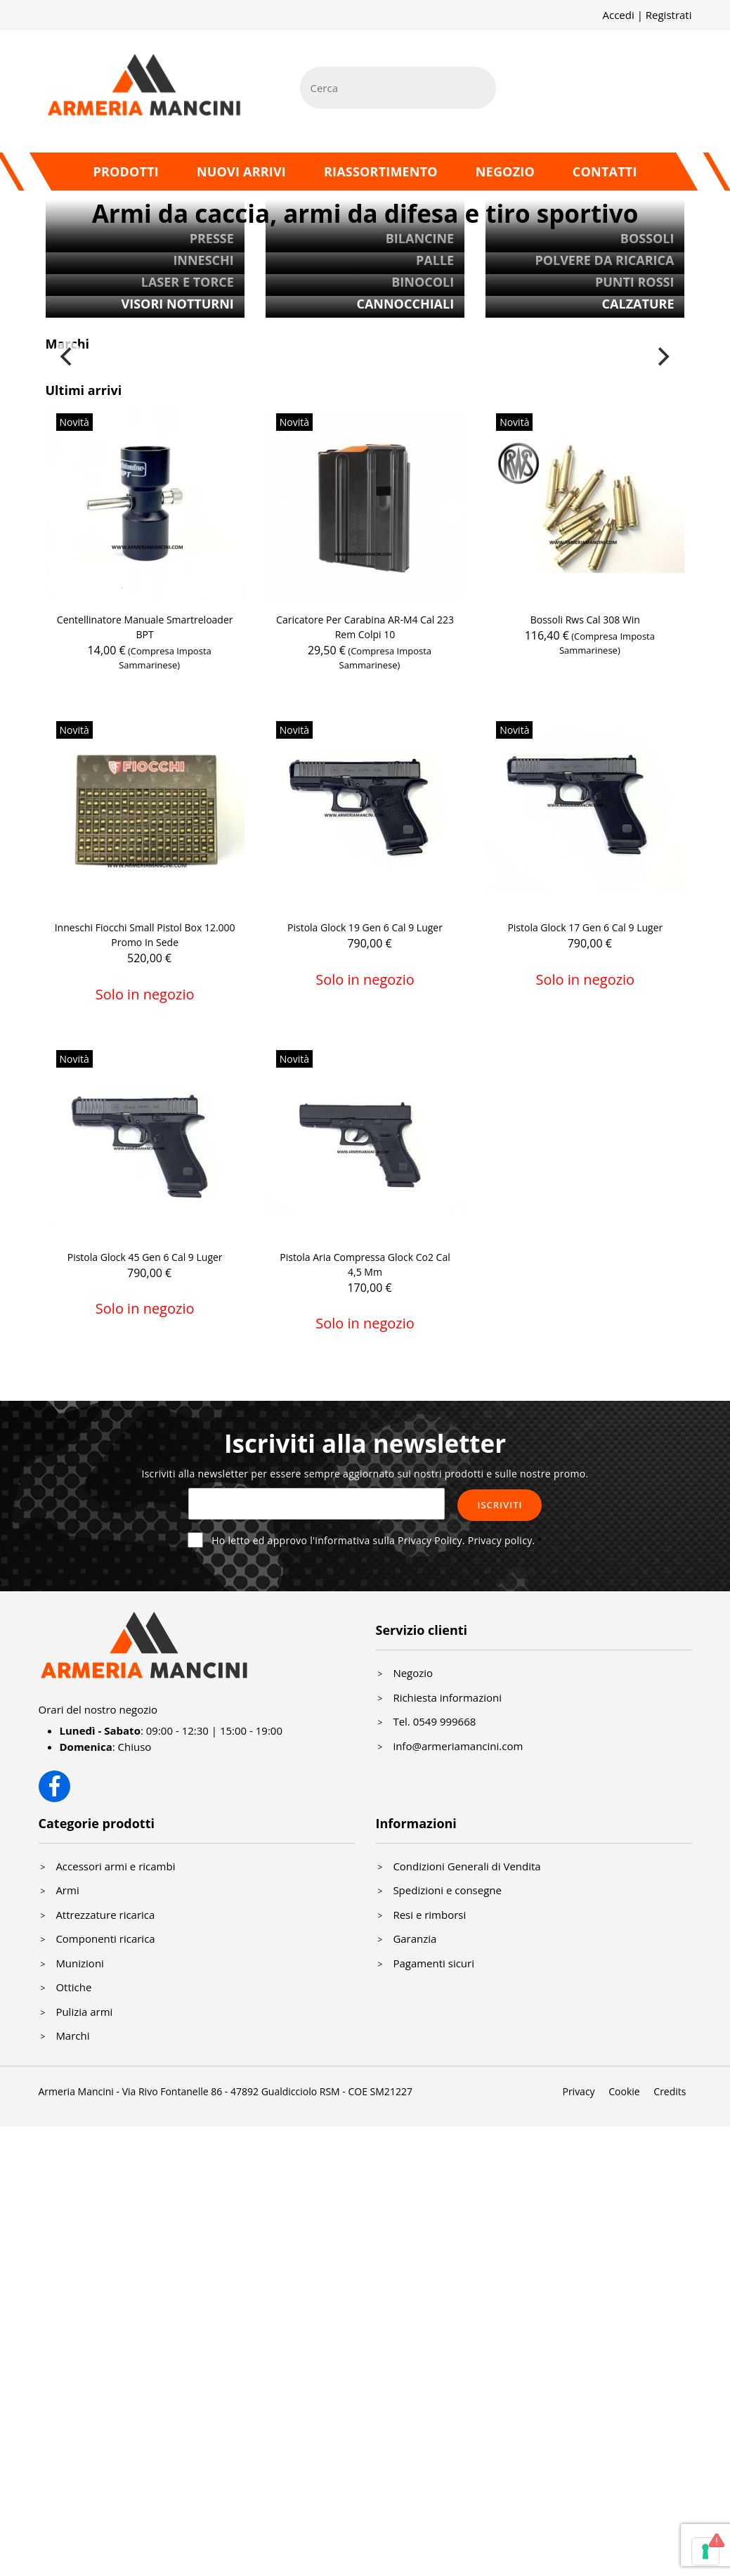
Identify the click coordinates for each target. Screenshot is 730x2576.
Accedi (618, 15)
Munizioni (80, 1963)
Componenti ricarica (105, 1938)
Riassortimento (381, 171)
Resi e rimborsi (429, 1915)
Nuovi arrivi (241, 171)
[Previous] (68, 357)
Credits (669, 2091)
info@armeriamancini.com (458, 1746)
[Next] (662, 357)
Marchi (72, 2035)
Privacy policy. (501, 1540)
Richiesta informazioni (447, 1697)
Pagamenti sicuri (433, 1963)
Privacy (578, 2091)
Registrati (669, 15)
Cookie (623, 2091)
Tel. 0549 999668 (434, 1721)
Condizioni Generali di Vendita (466, 1866)
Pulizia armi (84, 2012)
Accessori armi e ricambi (115, 1866)
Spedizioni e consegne (447, 1890)
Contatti (605, 171)
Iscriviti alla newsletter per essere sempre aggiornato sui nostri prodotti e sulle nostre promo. (364, 1473)
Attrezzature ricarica (105, 1915)
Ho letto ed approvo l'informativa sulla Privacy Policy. (373, 1540)
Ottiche (73, 1987)
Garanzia (414, 1938)
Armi (67, 1890)
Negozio (505, 171)
